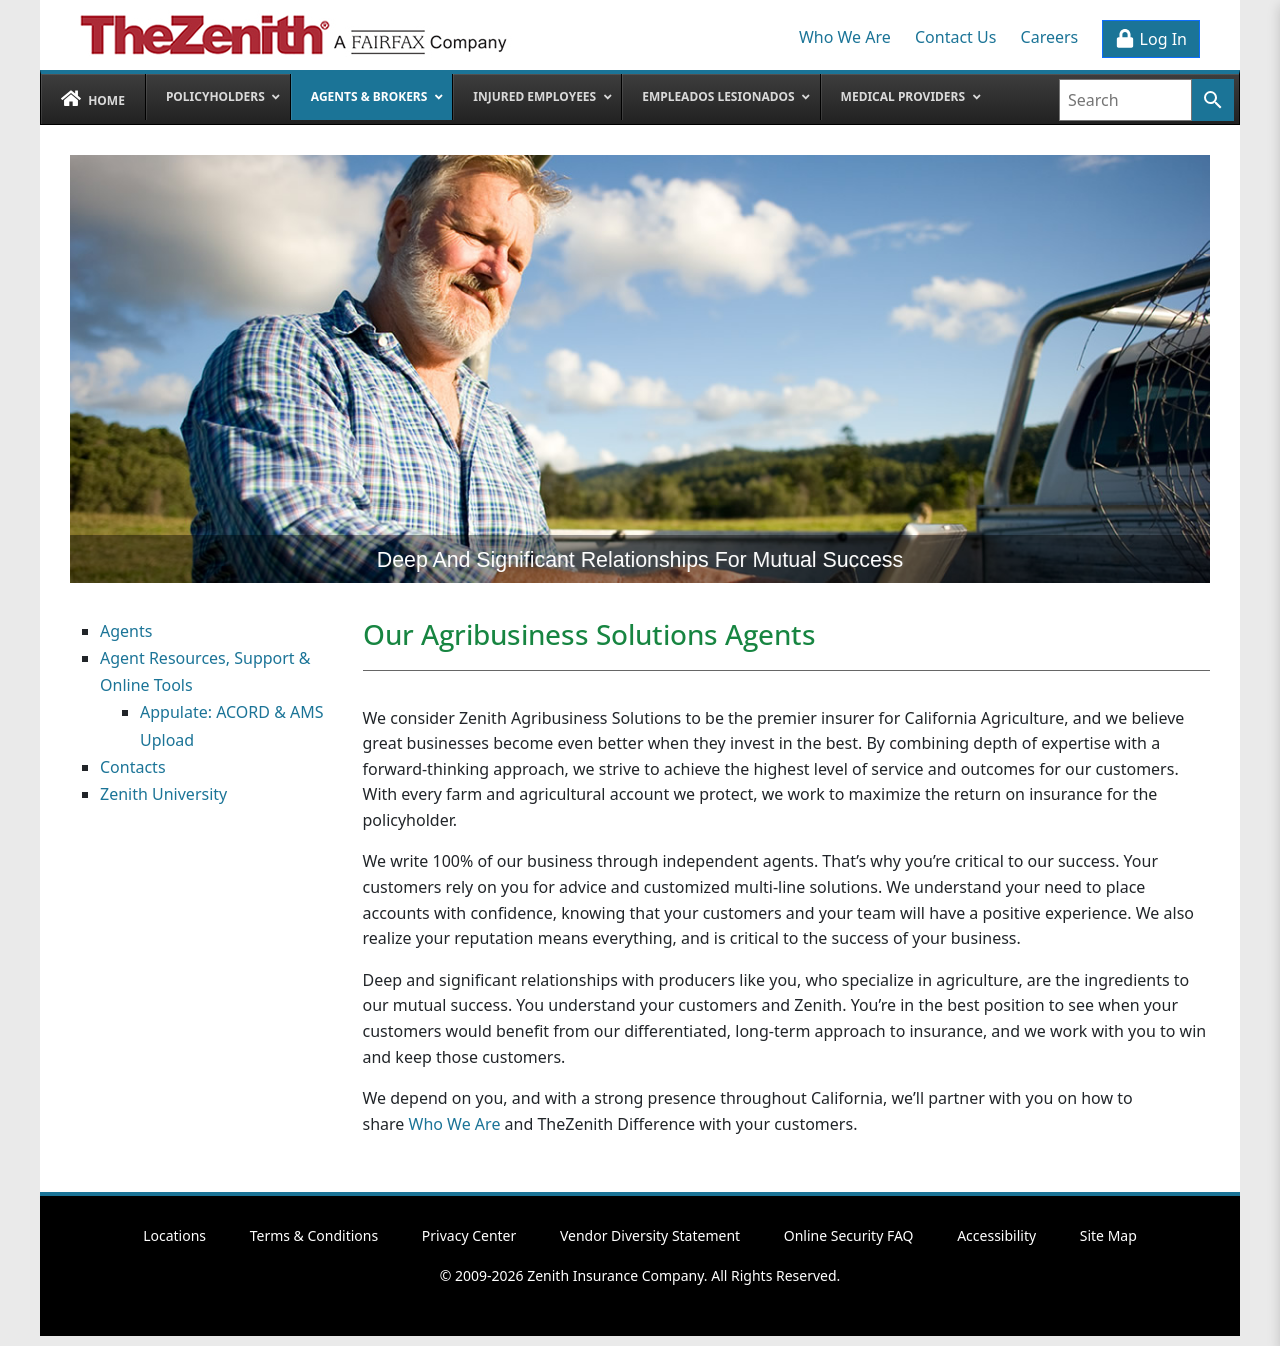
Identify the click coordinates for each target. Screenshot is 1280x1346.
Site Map (1108, 1235)
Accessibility (996, 1235)
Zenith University (163, 794)
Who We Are (845, 37)
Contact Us (955, 37)
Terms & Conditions (314, 1235)
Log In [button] (1151, 39)
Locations (174, 1235)
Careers (1050, 37)
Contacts (133, 767)
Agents (126, 631)
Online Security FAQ (849, 1235)
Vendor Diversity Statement (650, 1235)
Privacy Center (469, 1235)
